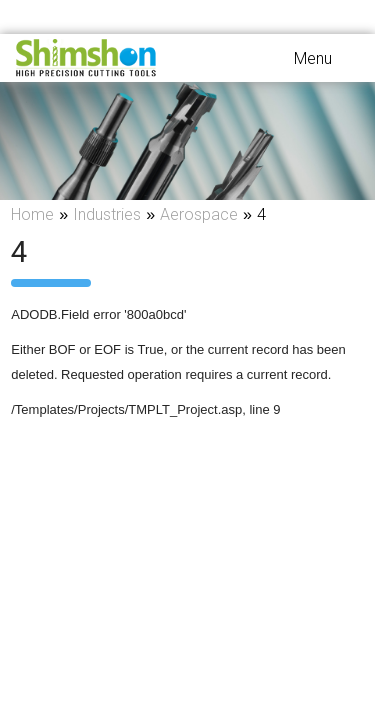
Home (32, 214)
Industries (107, 214)
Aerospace (199, 214)
